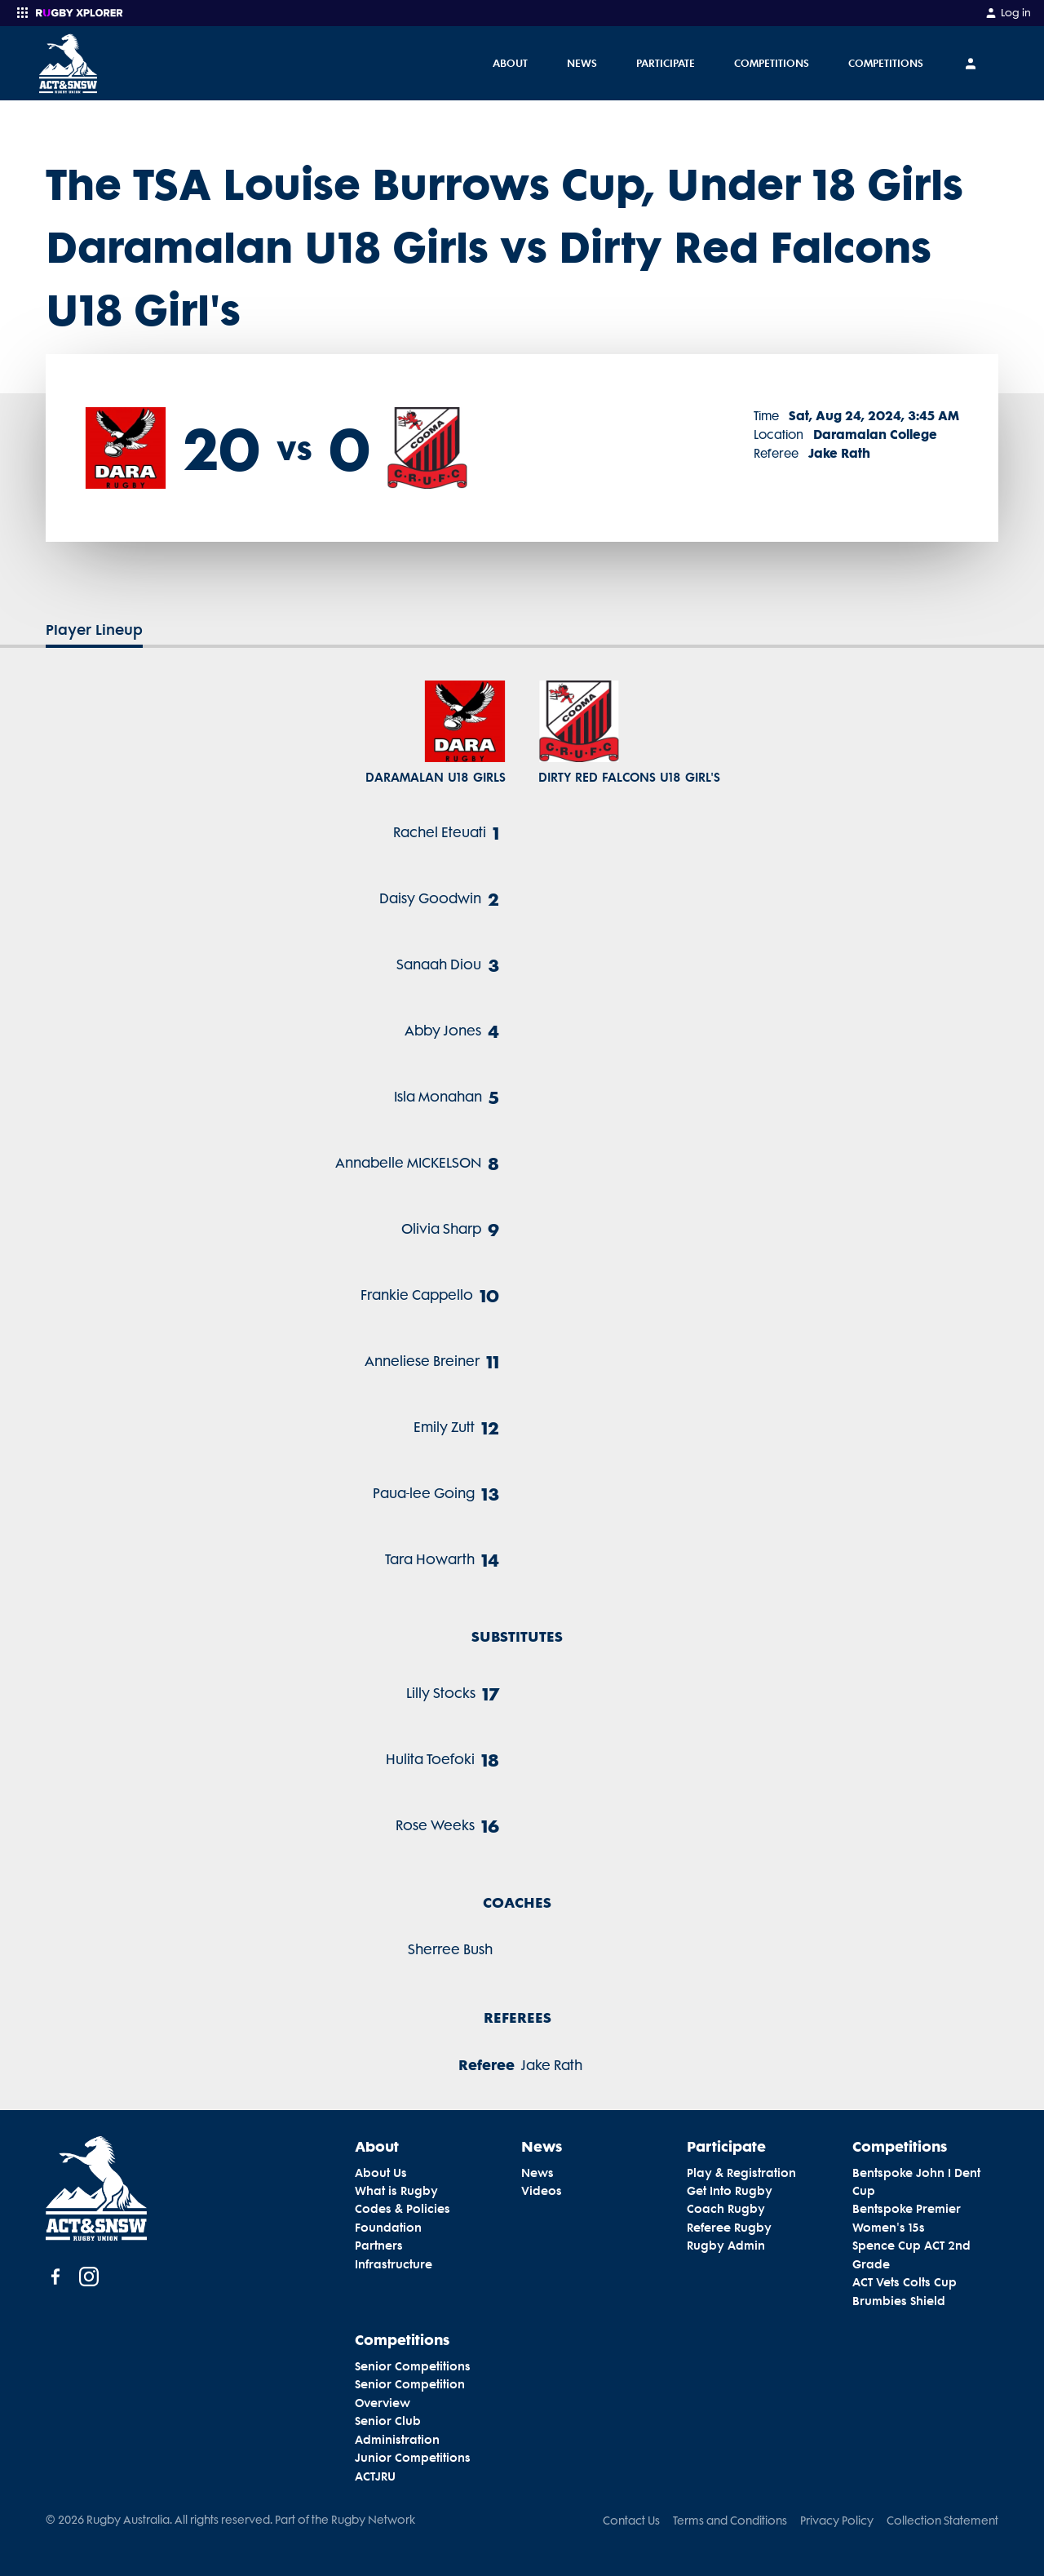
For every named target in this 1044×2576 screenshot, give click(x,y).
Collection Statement (942, 2520)
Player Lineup (94, 630)
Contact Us (631, 2520)
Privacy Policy (837, 2520)
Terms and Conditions (730, 2520)
